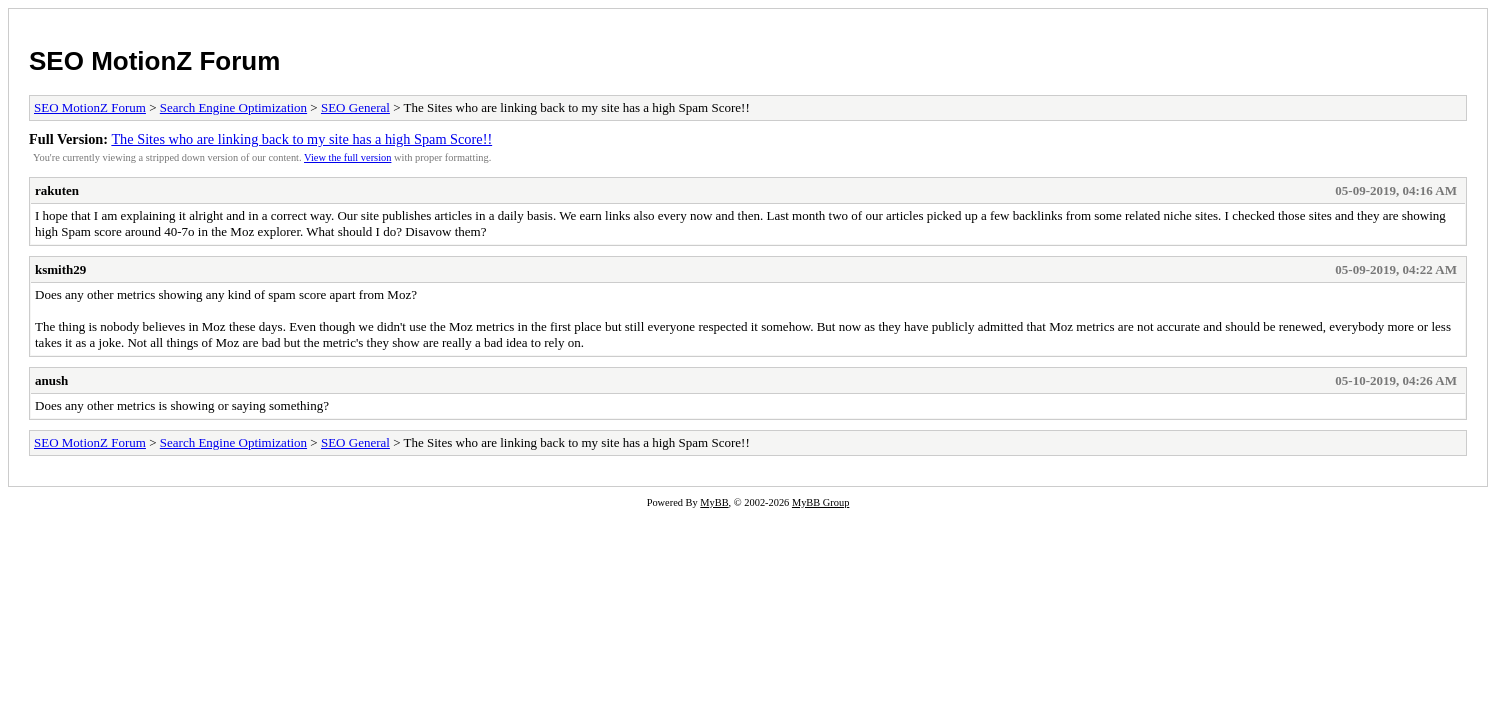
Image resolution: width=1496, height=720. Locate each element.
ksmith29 (60, 269)
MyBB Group (820, 502)
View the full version (347, 157)
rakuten (57, 190)
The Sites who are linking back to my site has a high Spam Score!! (301, 139)
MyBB (714, 502)
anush (51, 380)
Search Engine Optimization (233, 107)
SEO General (355, 107)
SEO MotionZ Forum (154, 61)
